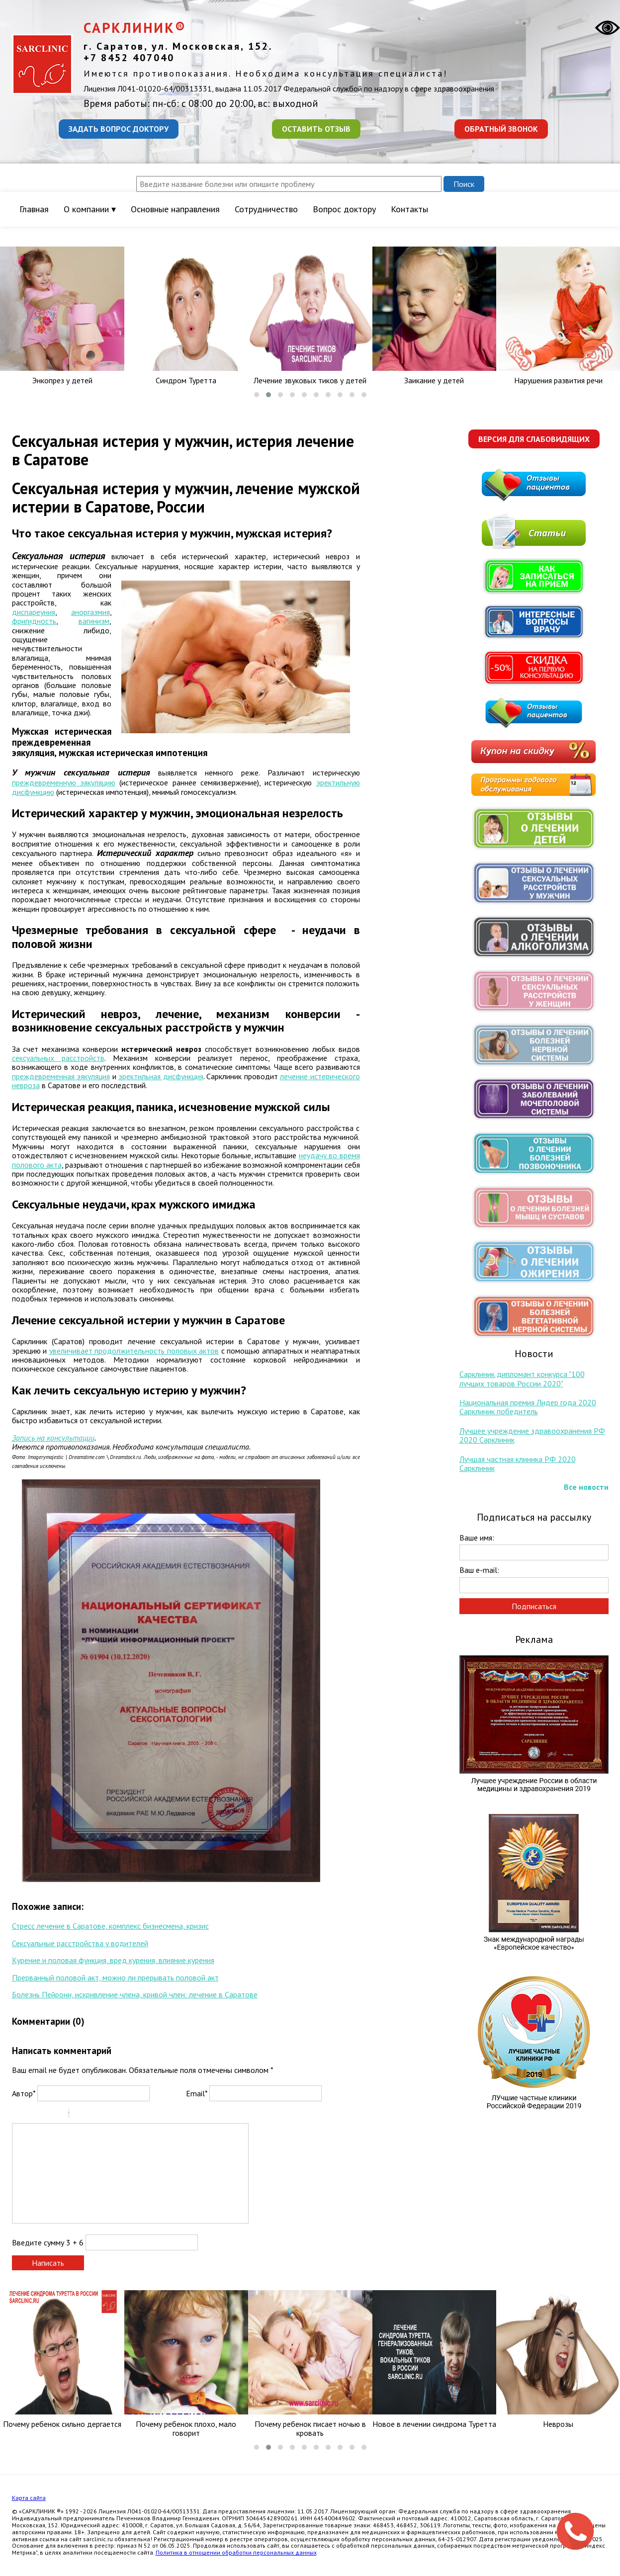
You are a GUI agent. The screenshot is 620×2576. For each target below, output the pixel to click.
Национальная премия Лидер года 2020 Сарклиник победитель (527, 1406)
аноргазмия (90, 612)
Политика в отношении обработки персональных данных (236, 2552)
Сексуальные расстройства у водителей (80, 1943)
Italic (31, 2115)
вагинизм (94, 621)
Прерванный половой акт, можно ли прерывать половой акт (115, 1977)
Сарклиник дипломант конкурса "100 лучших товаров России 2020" (522, 1378)
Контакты (409, 209)
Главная (34, 209)
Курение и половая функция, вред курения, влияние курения (113, 1960)
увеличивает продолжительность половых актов (134, 1351)
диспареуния (33, 612)
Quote (81, 2115)
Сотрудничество (266, 209)
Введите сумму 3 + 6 (48, 2242)
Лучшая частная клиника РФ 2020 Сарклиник (517, 1463)
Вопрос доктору (344, 209)
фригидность (34, 621)
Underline (44, 2115)
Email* (196, 2093)
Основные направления (175, 209)
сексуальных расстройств (58, 1058)
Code (93, 2115)
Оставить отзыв (316, 129)
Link (106, 2115)
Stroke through (57, 2115)
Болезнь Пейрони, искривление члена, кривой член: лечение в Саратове (135, 1994)
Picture (119, 2115)
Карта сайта (29, 2497)
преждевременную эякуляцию (63, 782)
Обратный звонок (501, 129)
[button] (257, 395)
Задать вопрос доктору (119, 129)
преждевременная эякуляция (61, 1076)
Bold (18, 2115)
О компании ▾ (90, 209)
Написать (48, 2263)
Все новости (586, 1487)
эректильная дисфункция (160, 1076)
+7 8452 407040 (129, 57)
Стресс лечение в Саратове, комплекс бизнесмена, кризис (110, 1926)
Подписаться (534, 1606)
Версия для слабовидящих (534, 439)
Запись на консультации (53, 1438)
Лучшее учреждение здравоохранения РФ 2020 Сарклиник (532, 1435)
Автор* (23, 2093)
